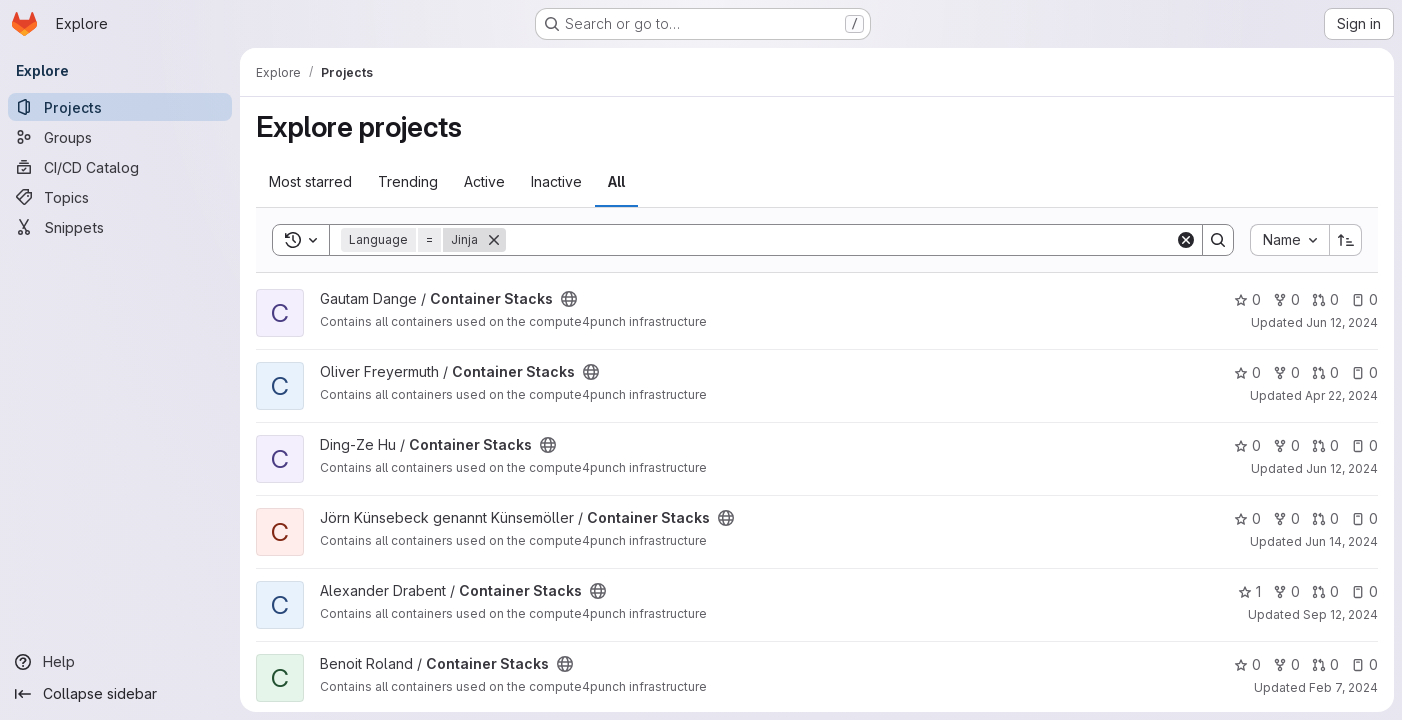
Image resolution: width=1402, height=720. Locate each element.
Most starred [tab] (310, 181)
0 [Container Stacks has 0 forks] (1286, 299)
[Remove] (494, 240)
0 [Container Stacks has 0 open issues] (1364, 299)
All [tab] (616, 181)
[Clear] (1186, 240)
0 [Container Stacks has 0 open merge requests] (1325, 299)
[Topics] (120, 197)
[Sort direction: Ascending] (1346, 240)
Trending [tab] (408, 181)
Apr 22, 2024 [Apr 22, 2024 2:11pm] (1341, 395)
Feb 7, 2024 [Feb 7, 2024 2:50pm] (1343, 687)
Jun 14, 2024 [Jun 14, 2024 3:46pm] (1341, 541)
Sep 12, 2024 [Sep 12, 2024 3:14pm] (1340, 614)
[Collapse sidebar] (120, 694)
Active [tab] (484, 181)
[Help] (120, 662)
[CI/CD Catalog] (120, 167)
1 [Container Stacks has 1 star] (1249, 591)
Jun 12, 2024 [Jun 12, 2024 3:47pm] (1342, 468)
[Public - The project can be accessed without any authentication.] (569, 299)
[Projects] (120, 107)
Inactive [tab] (556, 181)
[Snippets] (120, 227)
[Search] (840, 240)
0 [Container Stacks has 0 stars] (1247, 299)
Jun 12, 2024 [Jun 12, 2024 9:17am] (1342, 322)
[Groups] (120, 137)
